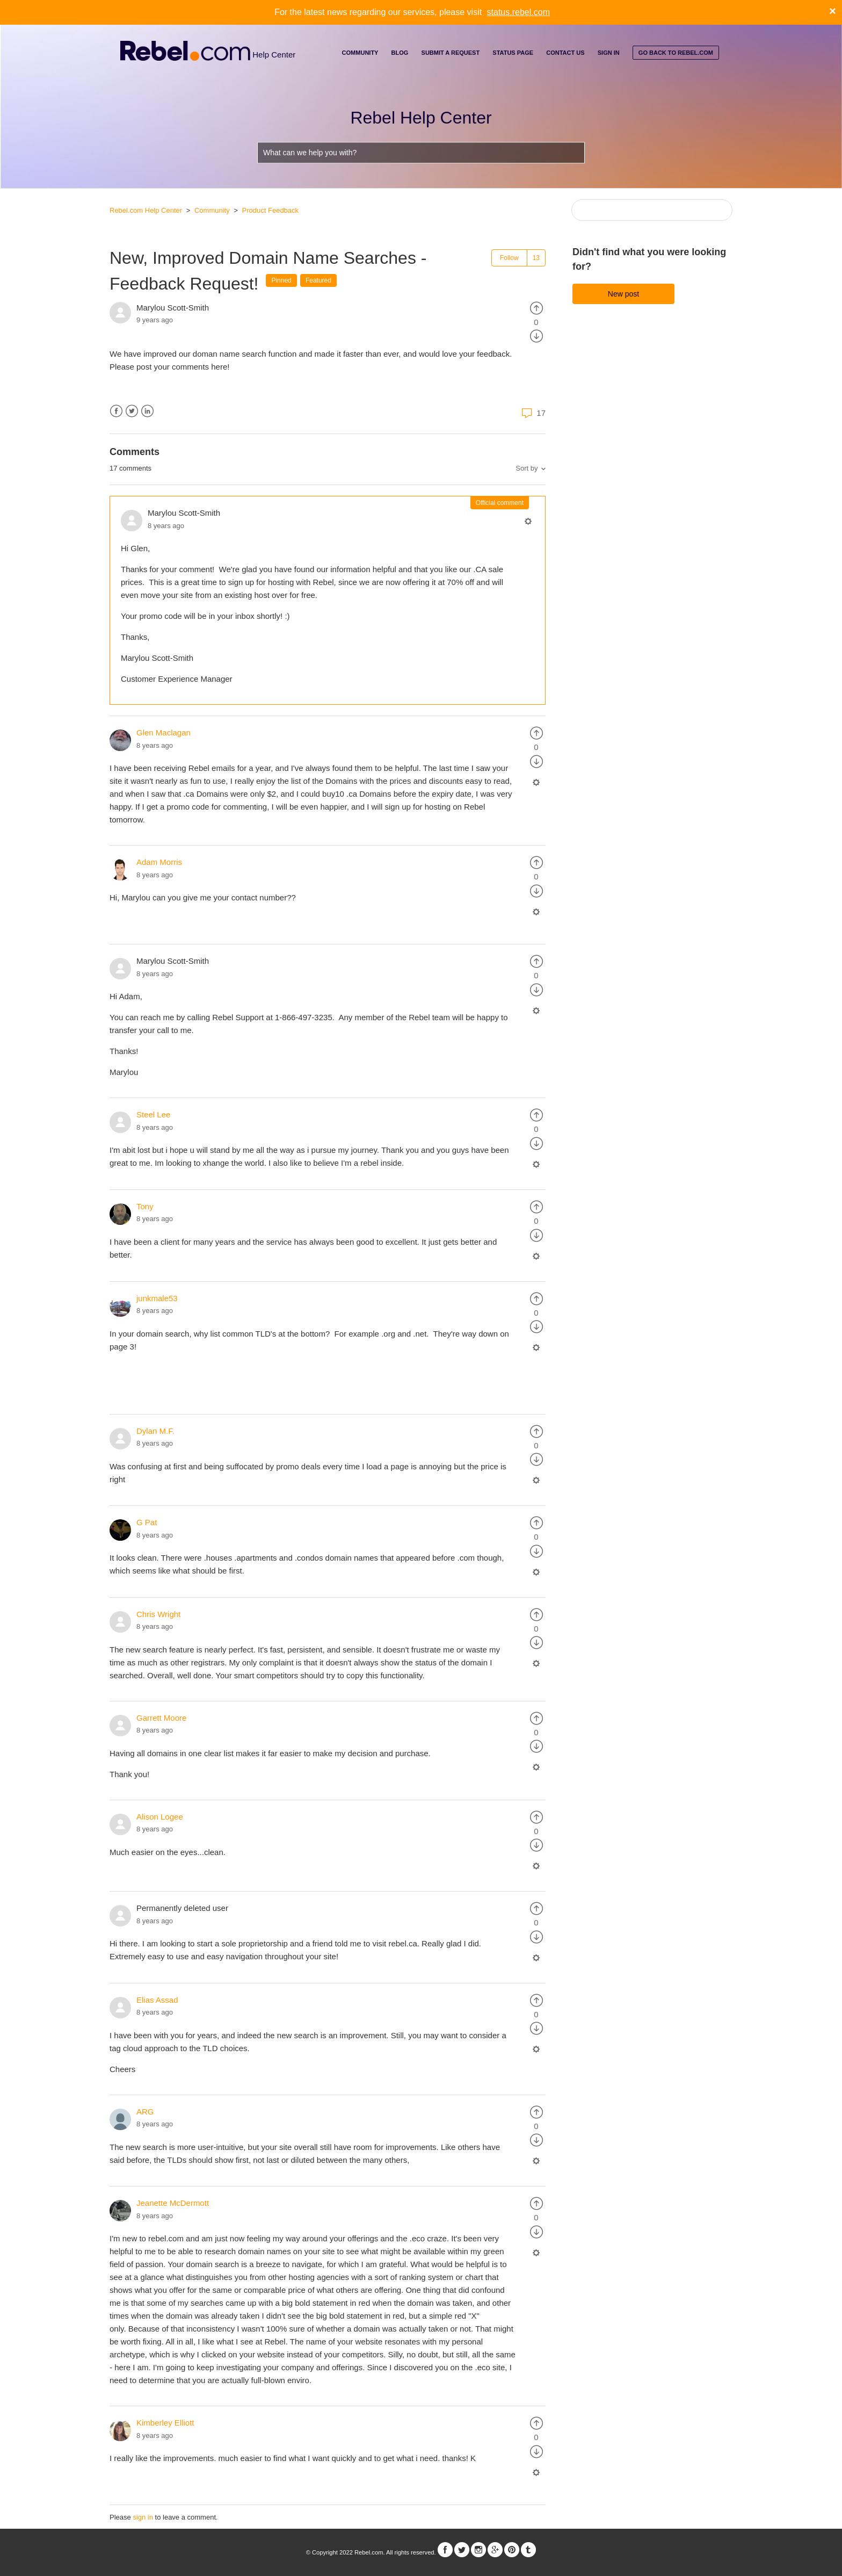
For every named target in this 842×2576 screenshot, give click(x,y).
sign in (143, 2517)
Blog (400, 52)
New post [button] (623, 294)
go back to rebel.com (675, 52)
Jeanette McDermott (172, 2202)
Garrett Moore (161, 1717)
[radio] (536, 307)
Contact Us (565, 52)
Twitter (132, 411)
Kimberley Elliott (165, 2422)
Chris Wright (158, 1614)
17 (532, 413)
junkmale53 (157, 1298)
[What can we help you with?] (421, 153)
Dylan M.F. (155, 1430)
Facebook (116, 411)
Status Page (512, 52)
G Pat (146, 1522)
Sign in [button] (609, 52)
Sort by (527, 468)
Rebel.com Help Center (146, 210)
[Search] (651, 210)
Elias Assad (157, 1999)
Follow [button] (509, 258)
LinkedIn (147, 411)
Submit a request (451, 52)
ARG (145, 2111)
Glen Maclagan (163, 732)
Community (360, 52)
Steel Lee (153, 1114)
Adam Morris (159, 862)
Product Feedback (270, 210)
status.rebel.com (518, 12)
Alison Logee (159, 1816)
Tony (145, 1206)
